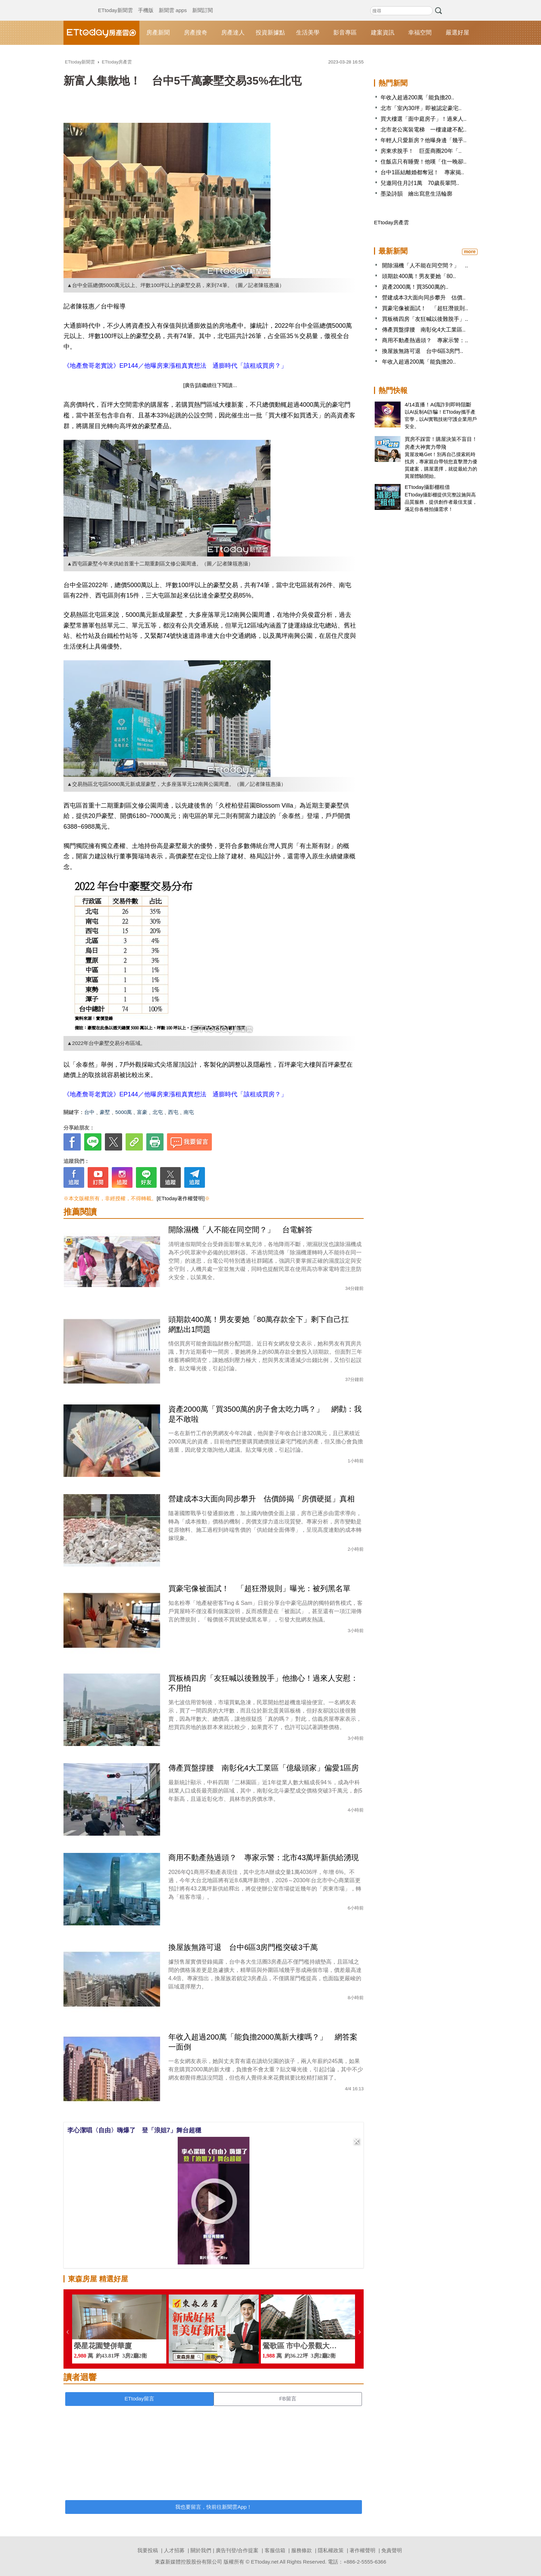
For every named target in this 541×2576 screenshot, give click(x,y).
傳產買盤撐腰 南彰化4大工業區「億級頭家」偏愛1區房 (263, 1768)
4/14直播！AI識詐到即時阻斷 (438, 404)
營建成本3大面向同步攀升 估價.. (423, 297)
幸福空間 (420, 32)
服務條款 (301, 2550)
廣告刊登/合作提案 (237, 2550)
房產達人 (233, 32)
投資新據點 (270, 32)
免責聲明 (391, 2550)
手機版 (146, 3)
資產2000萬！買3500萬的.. (415, 287)
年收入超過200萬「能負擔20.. (417, 97)
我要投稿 (147, 2550)
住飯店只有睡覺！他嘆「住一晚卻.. (423, 162)
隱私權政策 (331, 2550)
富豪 (142, 1112)
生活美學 (307, 32)
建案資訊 (382, 32)
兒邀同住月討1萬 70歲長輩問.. (420, 183)
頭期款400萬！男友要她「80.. (418, 276)
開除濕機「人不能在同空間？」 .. (425, 265)
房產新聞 (158, 32)
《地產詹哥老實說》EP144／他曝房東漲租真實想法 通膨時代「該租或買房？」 (175, 365)
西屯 (173, 1112)
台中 (89, 1112)
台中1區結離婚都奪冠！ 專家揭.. (422, 172)
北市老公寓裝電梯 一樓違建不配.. (423, 129)
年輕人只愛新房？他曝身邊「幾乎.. (423, 140)
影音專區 (345, 32)
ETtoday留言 (139, 2398)
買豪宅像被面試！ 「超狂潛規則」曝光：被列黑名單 (259, 1588)
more (469, 251)
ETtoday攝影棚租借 (427, 487)
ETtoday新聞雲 (115, 3)
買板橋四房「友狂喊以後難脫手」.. (425, 319)
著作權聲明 (362, 2550)
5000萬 (123, 1112)
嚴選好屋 (457, 32)
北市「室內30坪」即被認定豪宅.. (421, 108)
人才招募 (174, 2550)
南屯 (189, 1112)
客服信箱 (275, 2550)
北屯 (158, 1112)
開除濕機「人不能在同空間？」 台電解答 (240, 1229)
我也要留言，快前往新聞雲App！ (213, 2507)
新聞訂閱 (202, 3)
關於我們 (200, 2550)
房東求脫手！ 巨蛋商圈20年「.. (421, 151)
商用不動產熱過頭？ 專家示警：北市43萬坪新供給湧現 (263, 1857)
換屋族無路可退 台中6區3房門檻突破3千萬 (246, 1947)
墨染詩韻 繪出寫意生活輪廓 (416, 194)
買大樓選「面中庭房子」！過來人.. (423, 119)
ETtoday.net (264, 2562)
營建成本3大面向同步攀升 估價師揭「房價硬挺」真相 (261, 1498)
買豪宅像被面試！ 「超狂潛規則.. (425, 308)
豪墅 (105, 1112)
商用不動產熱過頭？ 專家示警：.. (425, 340)
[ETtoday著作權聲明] (181, 1198)
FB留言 (287, 2398)
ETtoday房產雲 (101, 33)
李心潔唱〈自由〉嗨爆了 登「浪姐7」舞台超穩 (134, 2130)
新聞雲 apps (173, 3)
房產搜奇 (195, 32)
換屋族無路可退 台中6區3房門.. (422, 351)
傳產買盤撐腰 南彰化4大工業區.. (423, 330)
